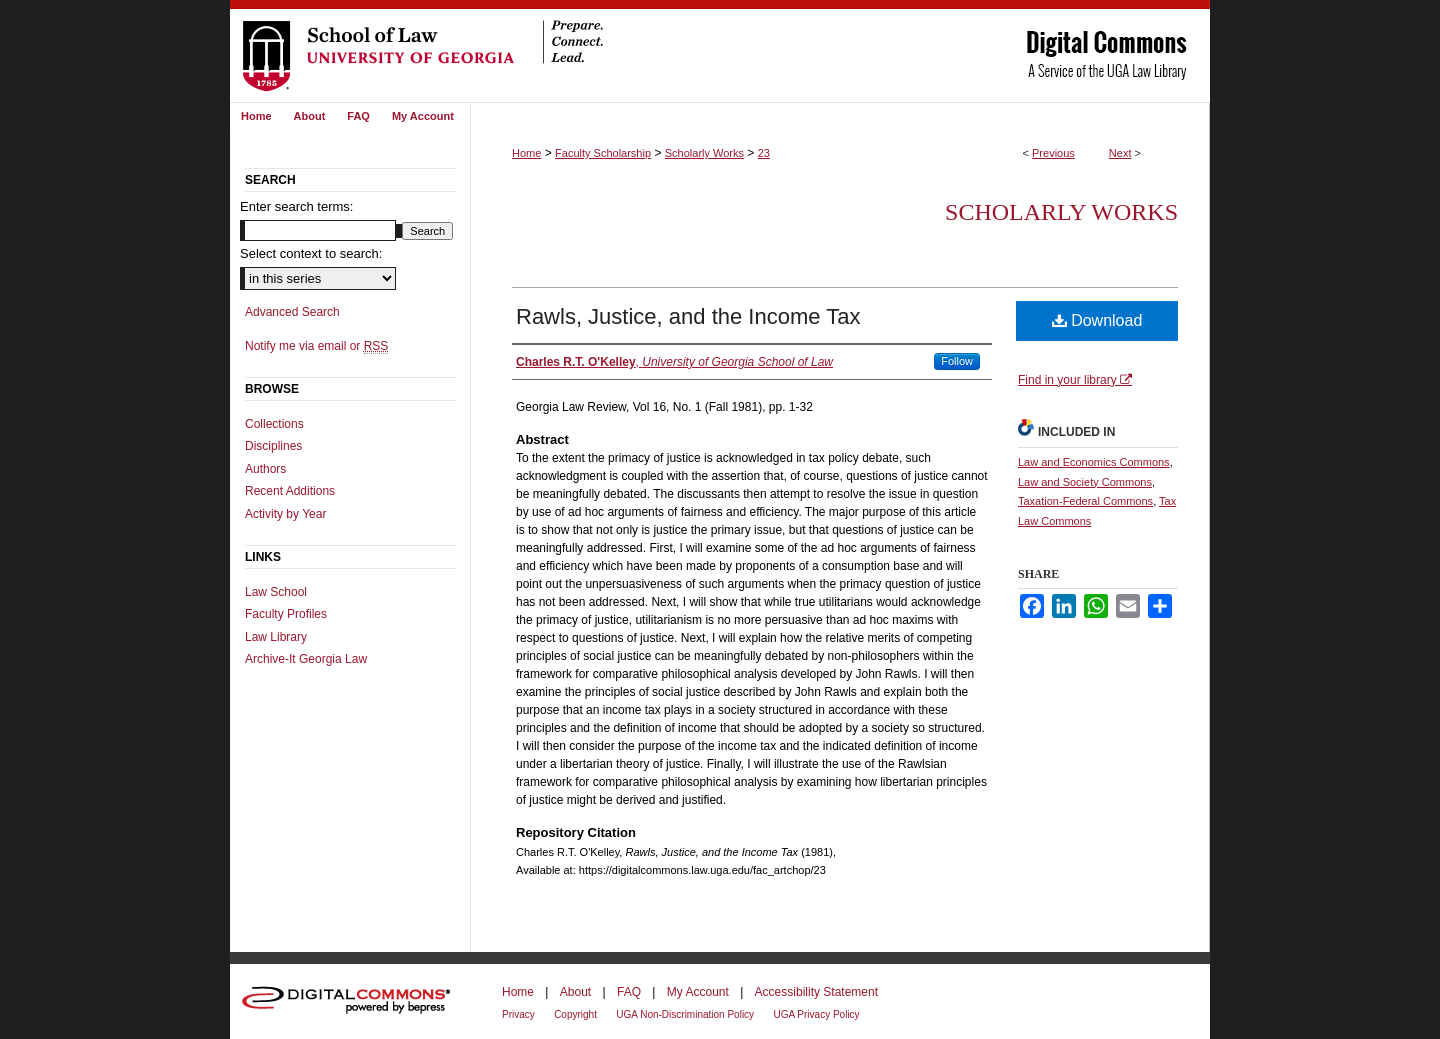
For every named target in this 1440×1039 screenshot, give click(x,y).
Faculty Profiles (286, 614)
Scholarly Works (704, 153)
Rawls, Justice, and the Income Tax (688, 316)
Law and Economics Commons (1094, 462)
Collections (274, 424)
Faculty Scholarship (603, 153)
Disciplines (273, 446)
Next (1120, 153)
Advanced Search (292, 312)
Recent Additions (290, 491)
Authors (265, 469)
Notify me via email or (316, 346)
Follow (957, 361)
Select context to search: (311, 253)
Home (526, 153)
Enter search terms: (296, 206)
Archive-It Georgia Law (306, 659)
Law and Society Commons (1085, 482)
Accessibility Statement (816, 992)
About (575, 992)
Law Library (276, 637)
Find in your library (1075, 380)
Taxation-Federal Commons (1085, 501)
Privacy (518, 1014)
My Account (698, 992)
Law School (276, 592)
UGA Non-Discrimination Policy (685, 1014)
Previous (1053, 153)
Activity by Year (285, 514)
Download (1097, 320)
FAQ (629, 992)
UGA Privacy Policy (816, 1014)
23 (764, 153)
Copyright (575, 1014)
